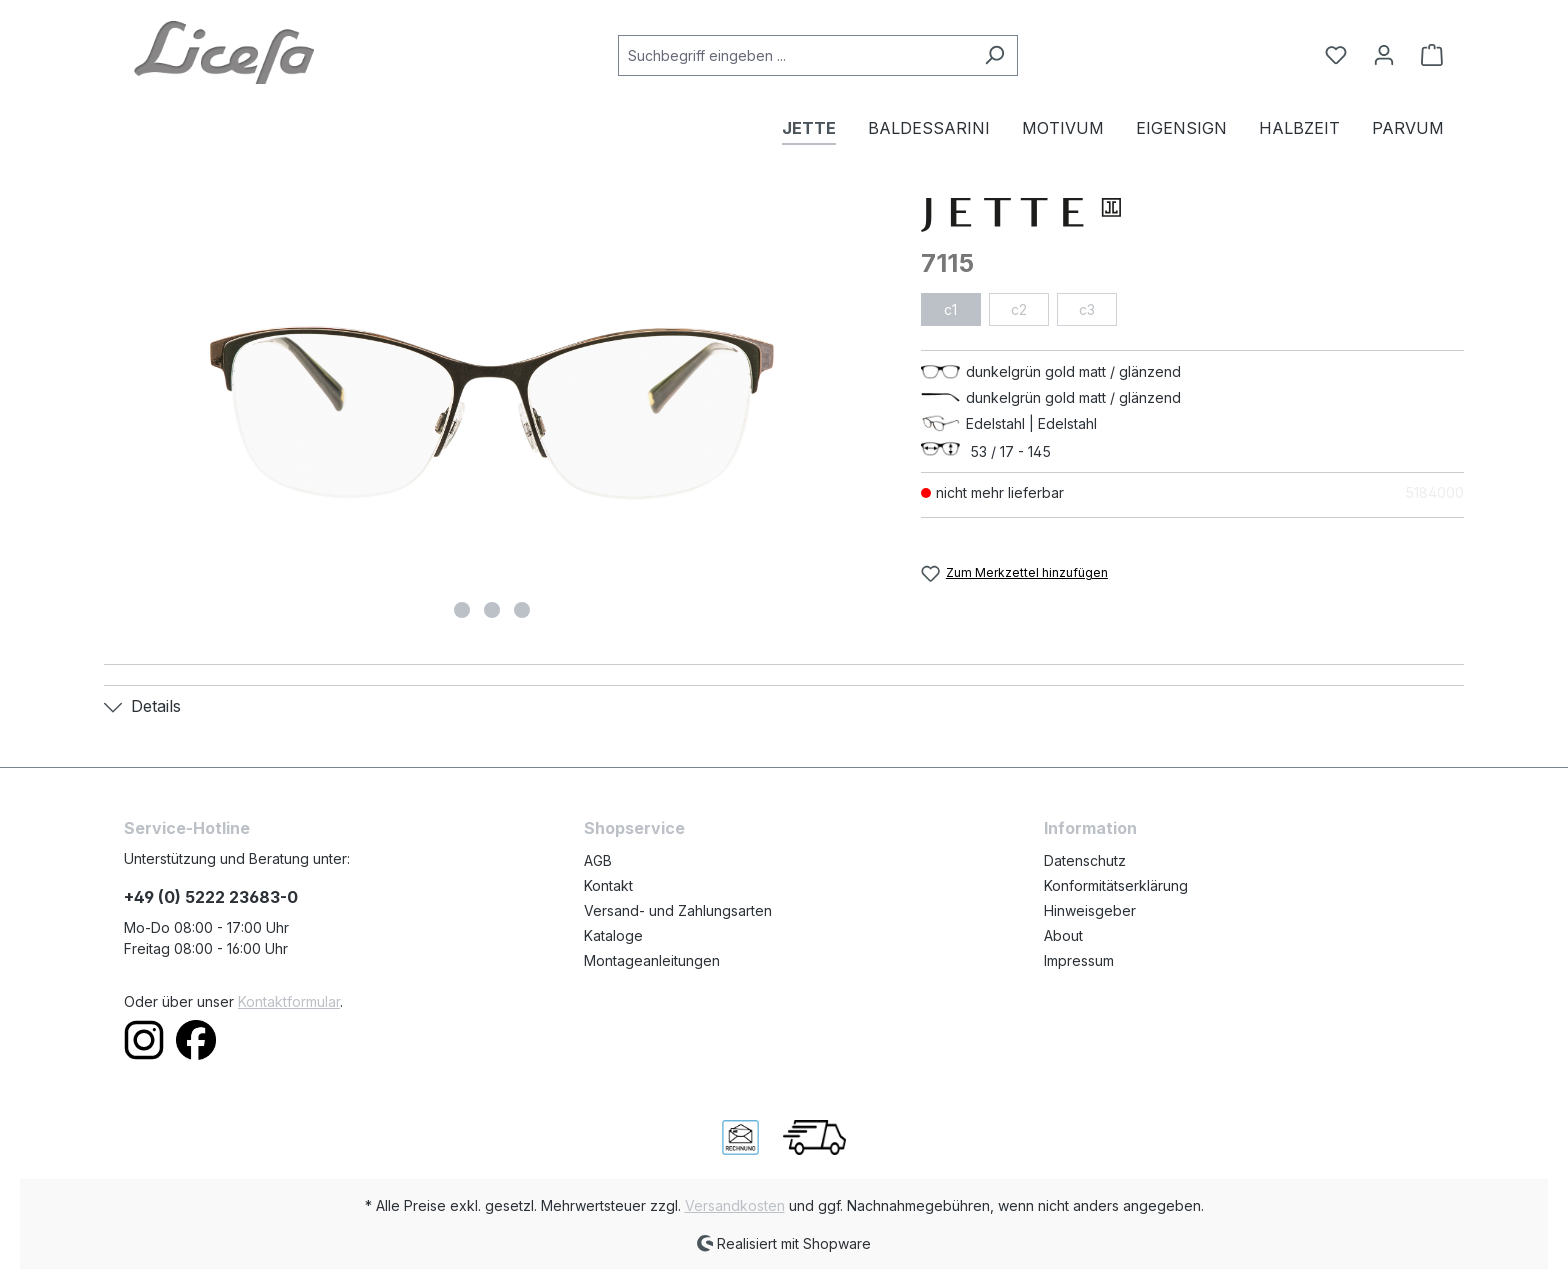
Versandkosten (735, 1205)
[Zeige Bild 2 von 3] (492, 610)
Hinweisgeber (1090, 910)
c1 (950, 309)
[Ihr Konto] (1384, 55)
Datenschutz (1085, 860)
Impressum (1079, 960)
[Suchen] (994, 55)
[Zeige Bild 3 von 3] (522, 610)
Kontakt (608, 885)
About (1063, 935)
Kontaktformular (289, 1001)
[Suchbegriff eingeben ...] (795, 55)
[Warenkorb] (1426, 55)
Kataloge (613, 935)
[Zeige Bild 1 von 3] (462, 610)
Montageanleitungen (652, 960)
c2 (1019, 309)
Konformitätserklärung (1116, 885)
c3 (1087, 309)
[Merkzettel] (1336, 55)
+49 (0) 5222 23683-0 (211, 897)
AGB (598, 860)
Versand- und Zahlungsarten (678, 910)
